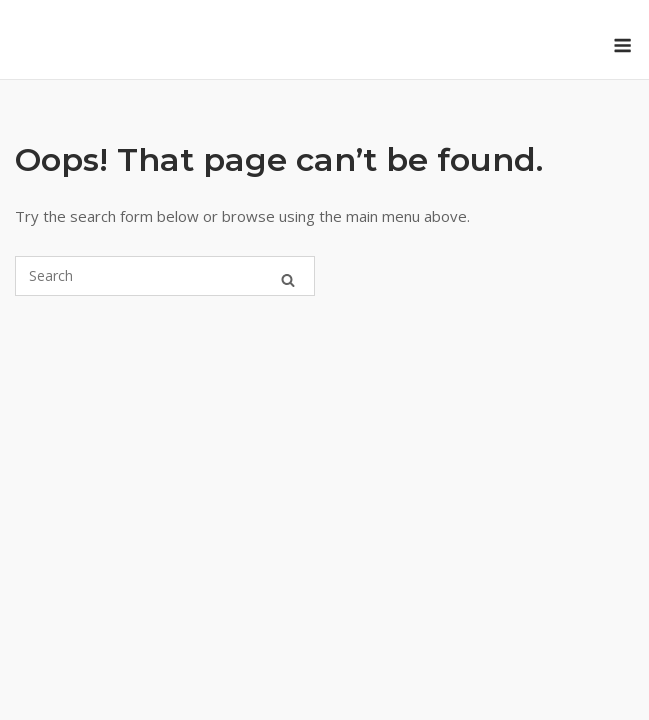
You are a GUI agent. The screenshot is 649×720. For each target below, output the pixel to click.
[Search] (288, 276)
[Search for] (165, 276)
